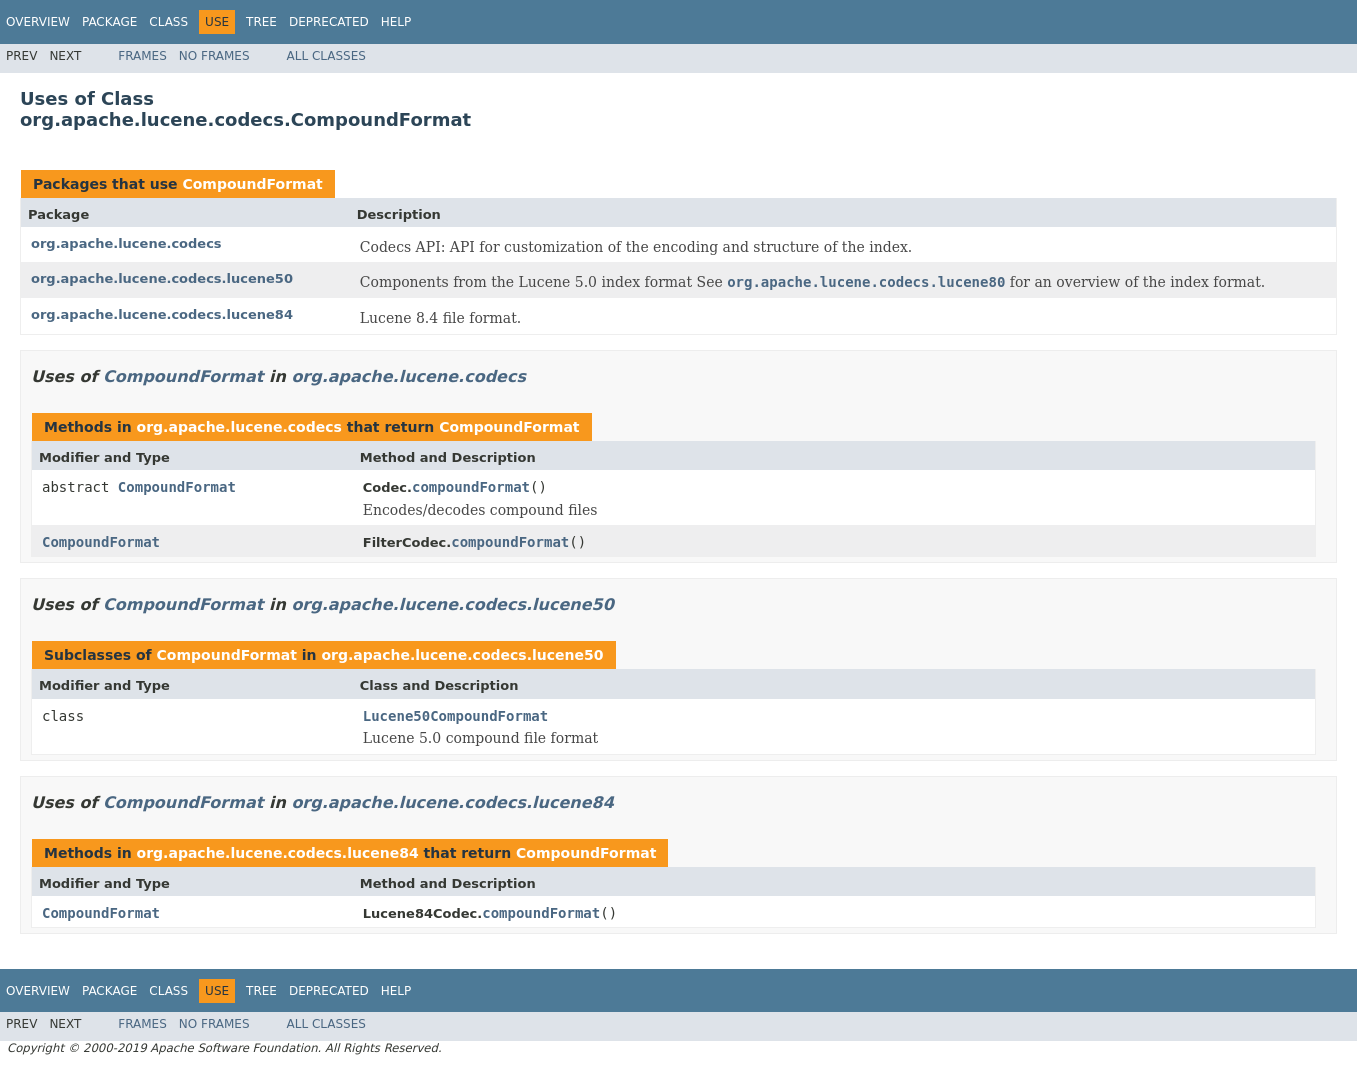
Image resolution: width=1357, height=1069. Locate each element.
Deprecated (329, 22)
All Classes (326, 56)
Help (396, 22)
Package (109, 22)
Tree (261, 22)
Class (168, 22)
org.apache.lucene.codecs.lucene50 (162, 278)
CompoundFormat (252, 184)
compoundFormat (471, 487)
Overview (38, 22)
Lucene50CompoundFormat (455, 716)
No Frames (214, 56)
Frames (142, 56)
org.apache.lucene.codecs (126, 243)
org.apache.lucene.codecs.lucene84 (162, 314)
